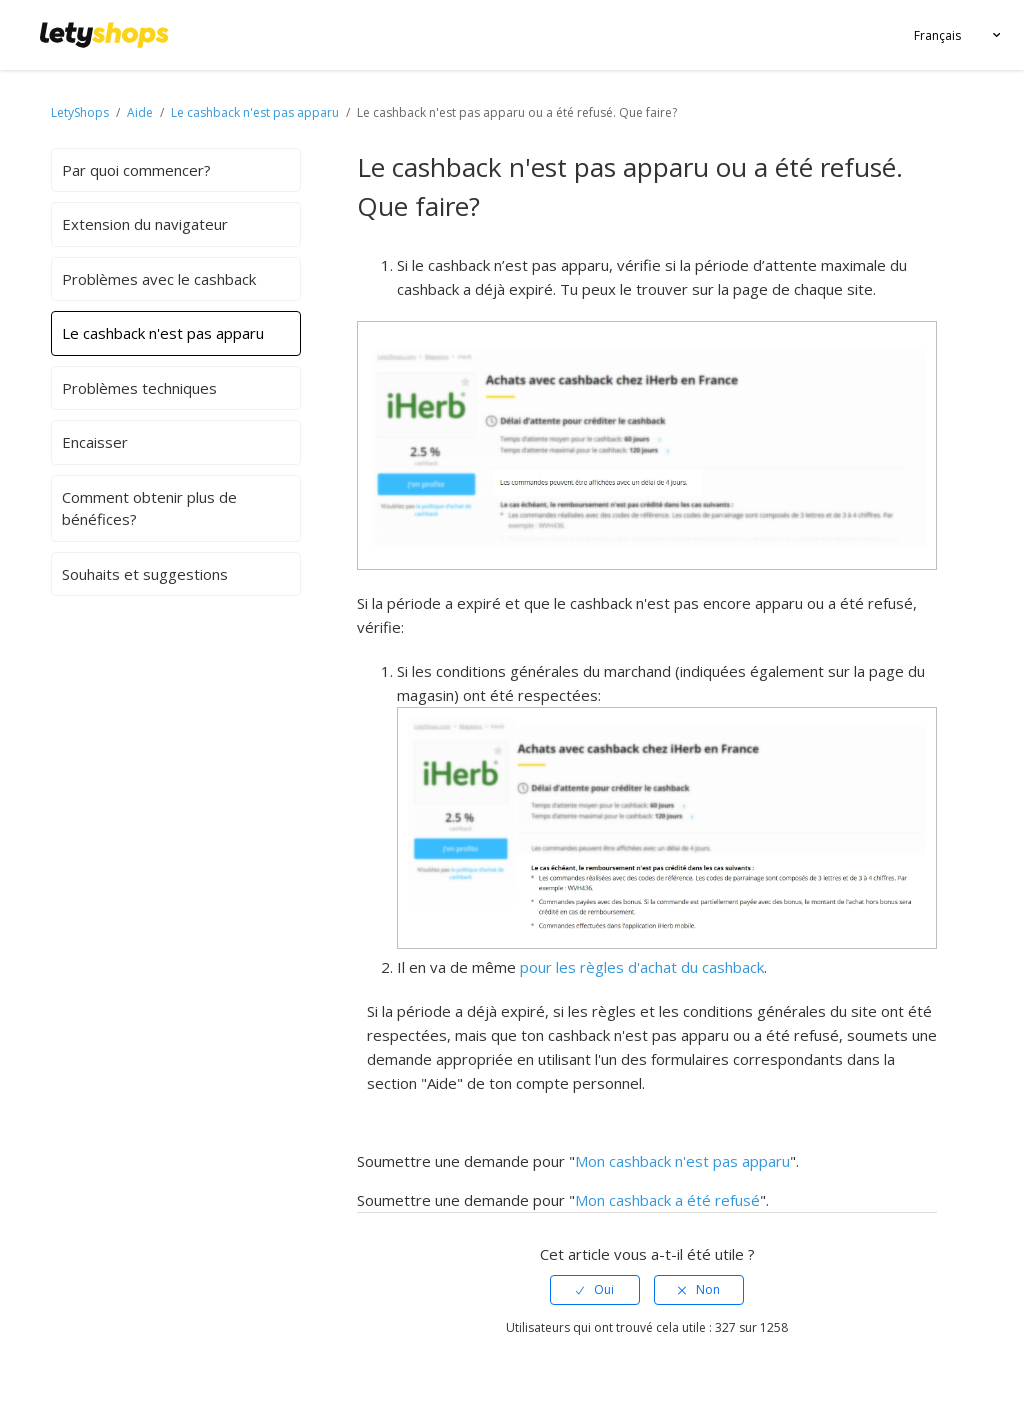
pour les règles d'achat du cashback (642, 967)
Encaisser (95, 442)
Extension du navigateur (145, 224)
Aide (141, 112)
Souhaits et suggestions (145, 574)
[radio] (595, 1290)
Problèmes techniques (139, 388)
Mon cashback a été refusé (667, 1200)
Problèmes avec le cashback (159, 279)
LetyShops (80, 112)
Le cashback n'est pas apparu (256, 112)
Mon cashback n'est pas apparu (682, 1161)
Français (937, 35)
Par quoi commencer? (136, 170)
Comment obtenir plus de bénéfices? (149, 508)
